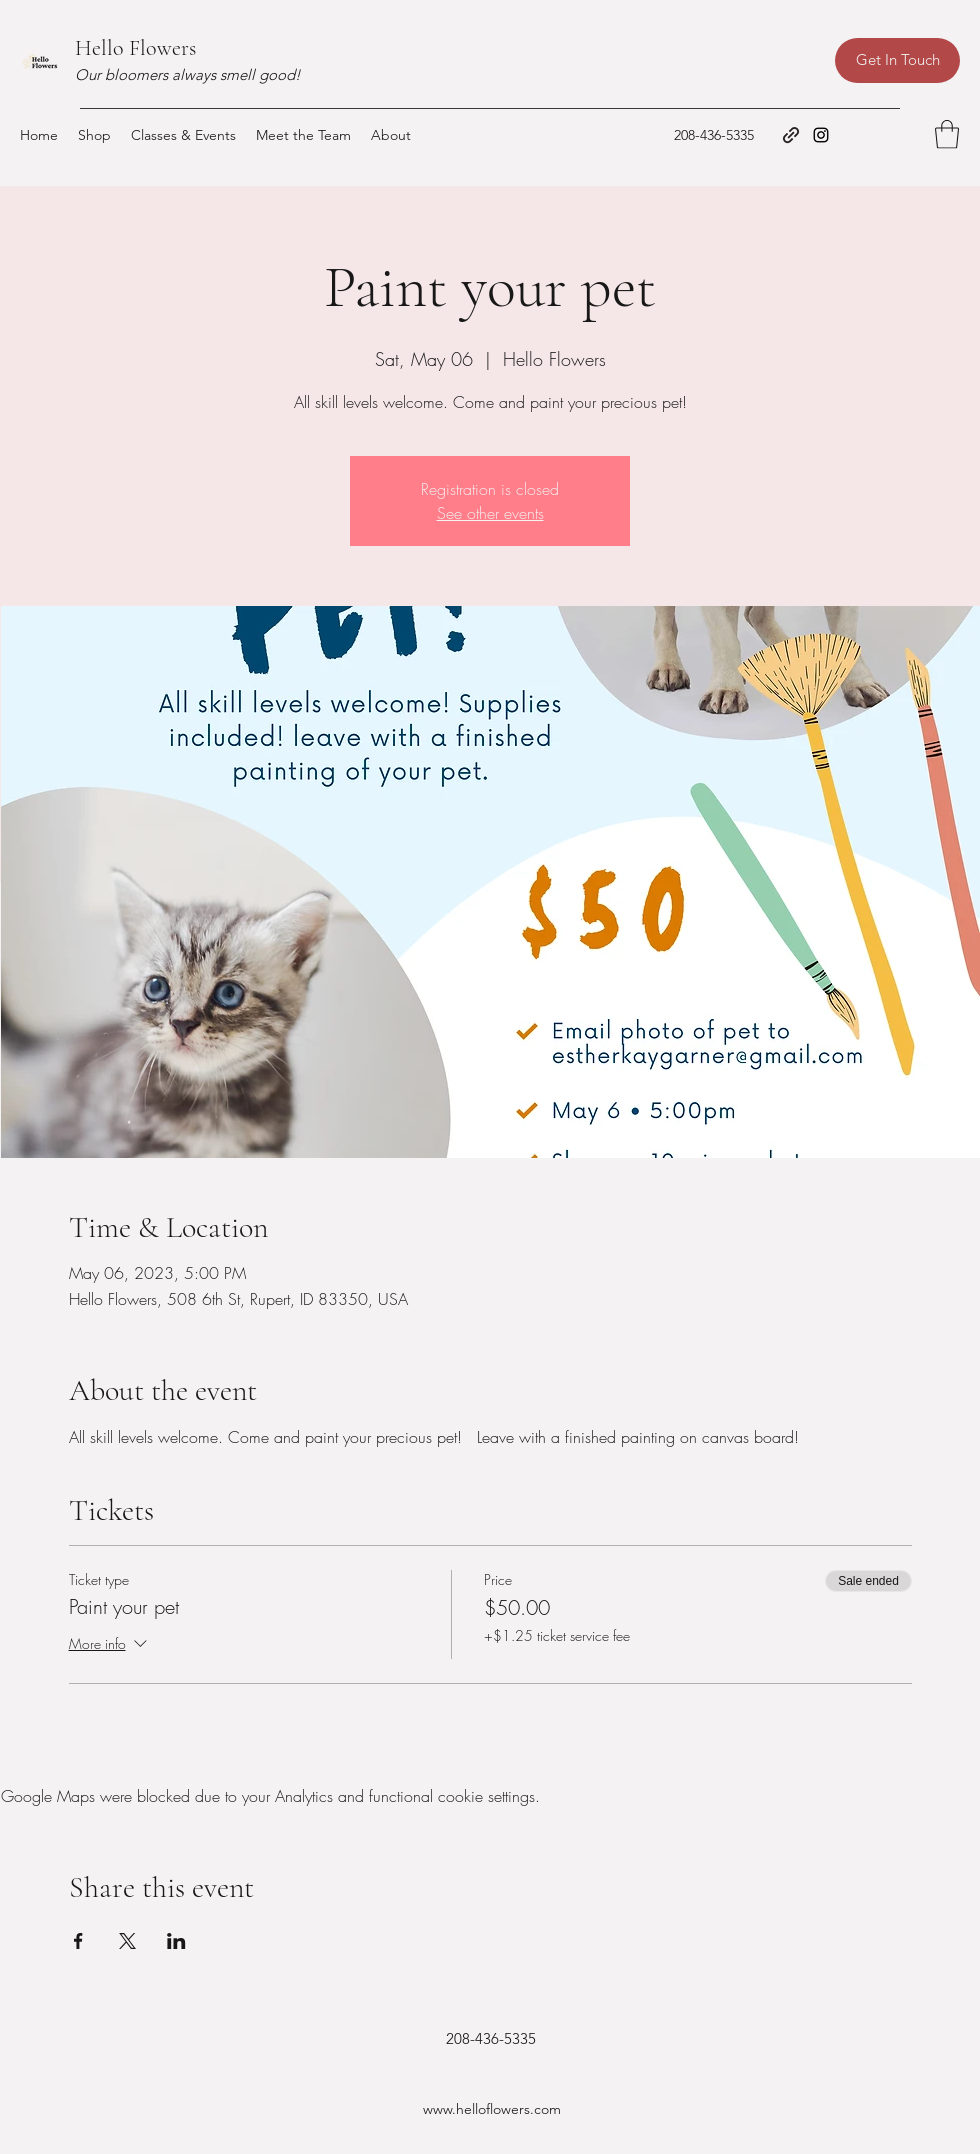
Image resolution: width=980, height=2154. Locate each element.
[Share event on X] (127, 1941)
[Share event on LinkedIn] (176, 1941)
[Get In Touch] (897, 60)
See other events (490, 513)
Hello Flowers (135, 48)
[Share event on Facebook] (78, 1941)
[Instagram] (821, 135)
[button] (947, 134)
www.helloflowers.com (492, 2109)
